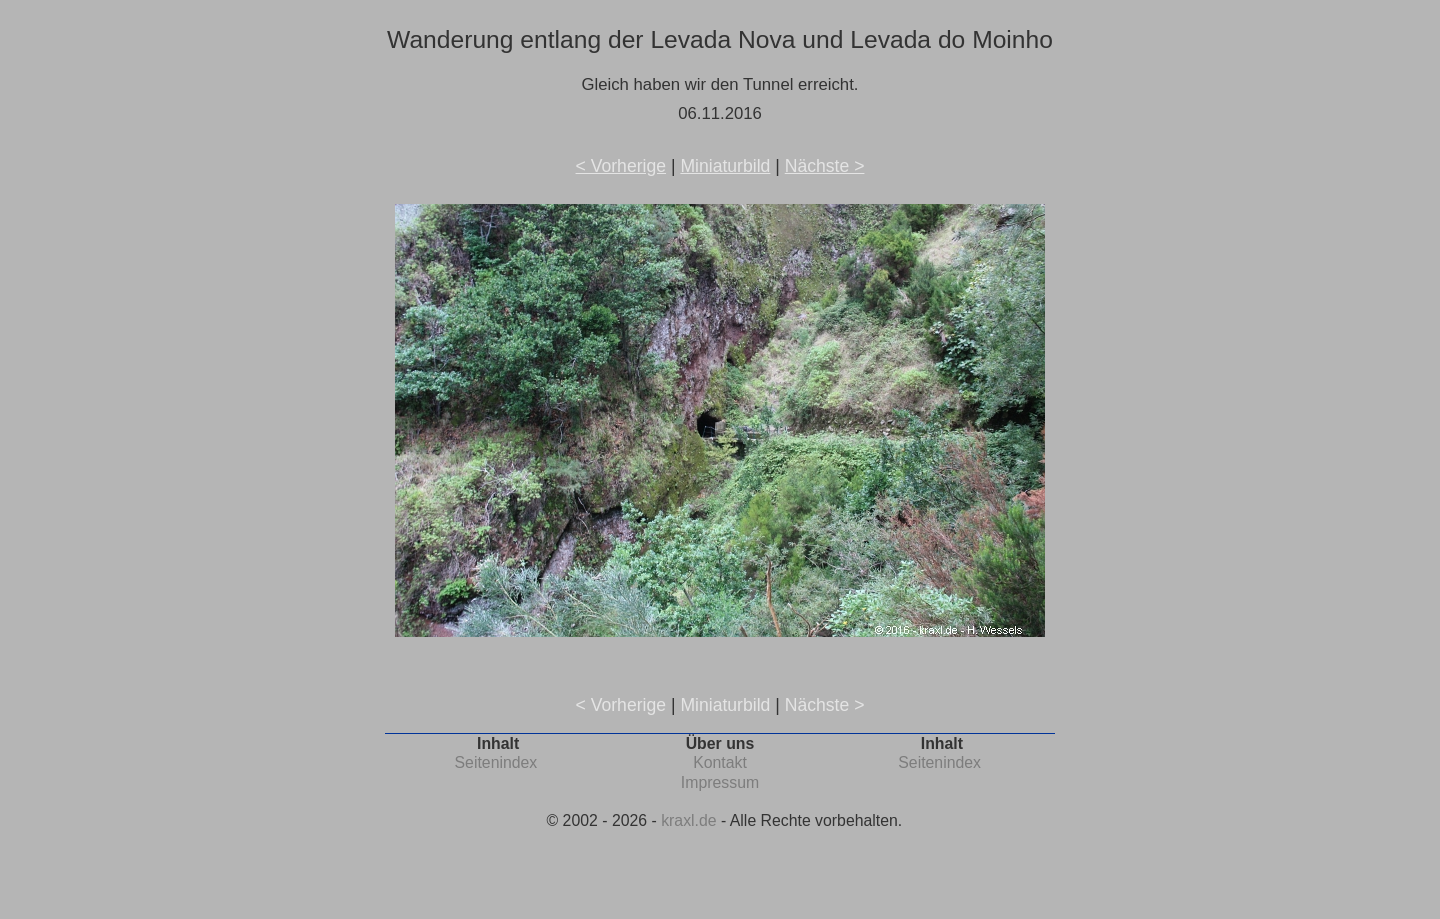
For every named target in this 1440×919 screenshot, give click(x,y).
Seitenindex (496, 762)
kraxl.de (688, 820)
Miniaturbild (725, 166)
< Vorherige (621, 166)
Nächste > (825, 166)
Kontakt (720, 762)
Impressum (720, 782)
